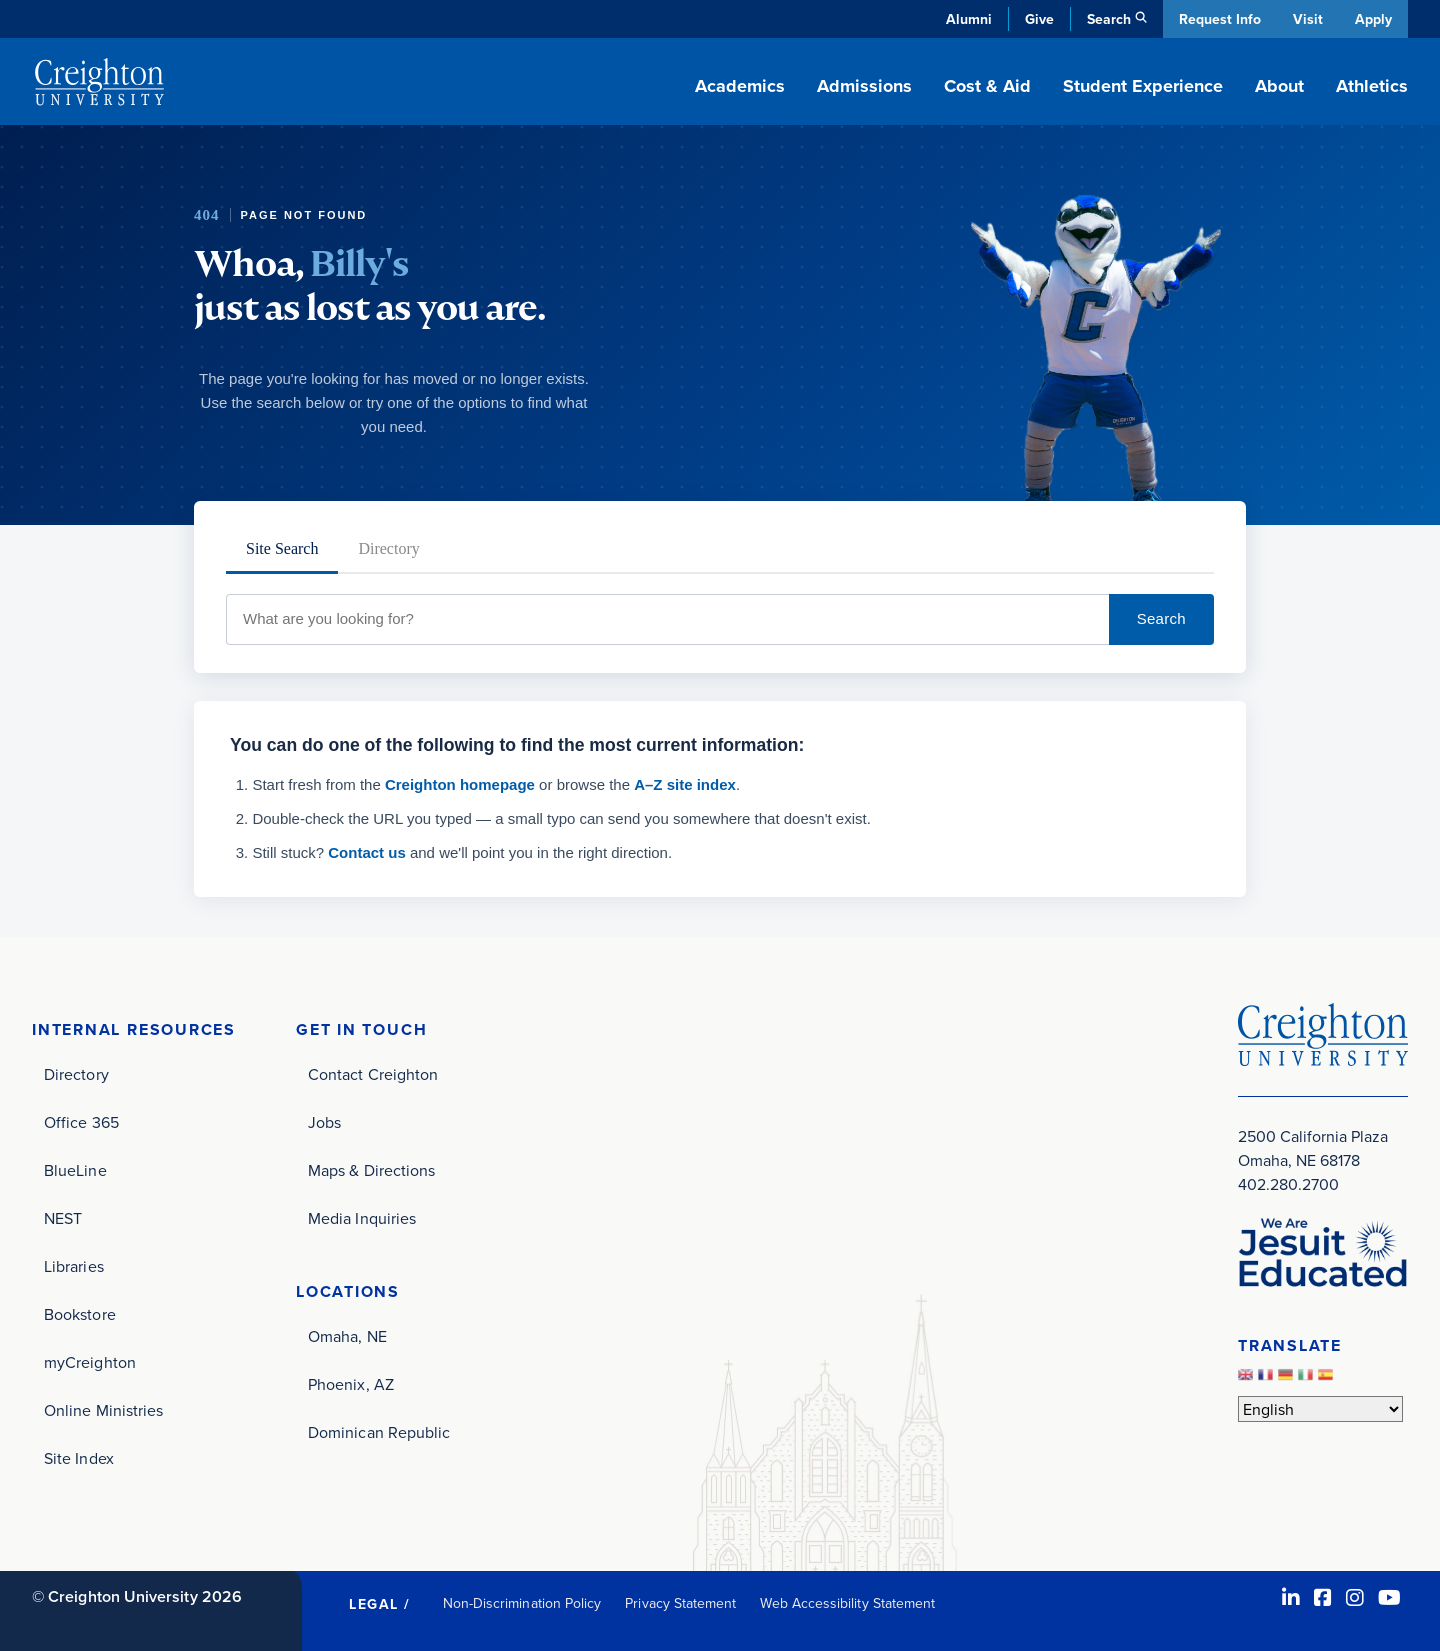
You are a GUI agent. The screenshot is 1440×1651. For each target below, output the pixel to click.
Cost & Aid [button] (987, 86)
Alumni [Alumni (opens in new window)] (967, 19)
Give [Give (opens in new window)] (1037, 19)
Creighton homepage (460, 784)
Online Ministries (103, 1410)
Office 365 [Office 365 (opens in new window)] (81, 1122)
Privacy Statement (680, 1603)
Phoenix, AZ (351, 1384)
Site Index (79, 1458)
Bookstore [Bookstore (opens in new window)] (80, 1314)
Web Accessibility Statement (847, 1603)
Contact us (367, 852)
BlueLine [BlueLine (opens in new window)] (75, 1170)
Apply (1373, 19)
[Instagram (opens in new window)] (1355, 1597)
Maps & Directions (371, 1170)
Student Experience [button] (1143, 86)
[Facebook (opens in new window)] (1323, 1597)
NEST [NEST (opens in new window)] (63, 1218)
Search (1161, 618)
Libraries (74, 1266)
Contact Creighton (373, 1074)
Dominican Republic (379, 1432)
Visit (1307, 19)
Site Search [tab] (282, 548)
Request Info (1218, 19)
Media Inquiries (362, 1218)
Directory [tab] (388, 548)
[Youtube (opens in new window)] (1389, 1597)
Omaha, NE (347, 1336)
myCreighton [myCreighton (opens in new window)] (90, 1362)
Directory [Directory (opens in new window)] (76, 1074)
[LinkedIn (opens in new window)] (1291, 1597)
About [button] (1279, 86)
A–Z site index (685, 784)
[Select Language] (1320, 1409)
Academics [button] (740, 86)
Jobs (324, 1122)
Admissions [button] (864, 86)
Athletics (1372, 86)
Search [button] (1107, 19)
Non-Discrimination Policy (522, 1603)
